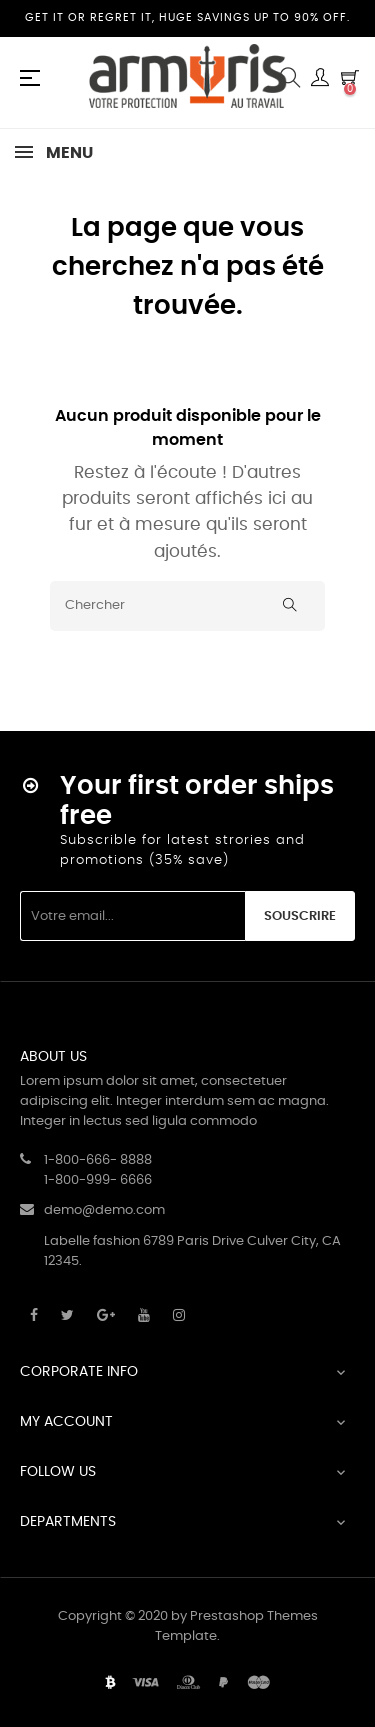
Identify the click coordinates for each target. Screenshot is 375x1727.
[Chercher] (187, 606)
